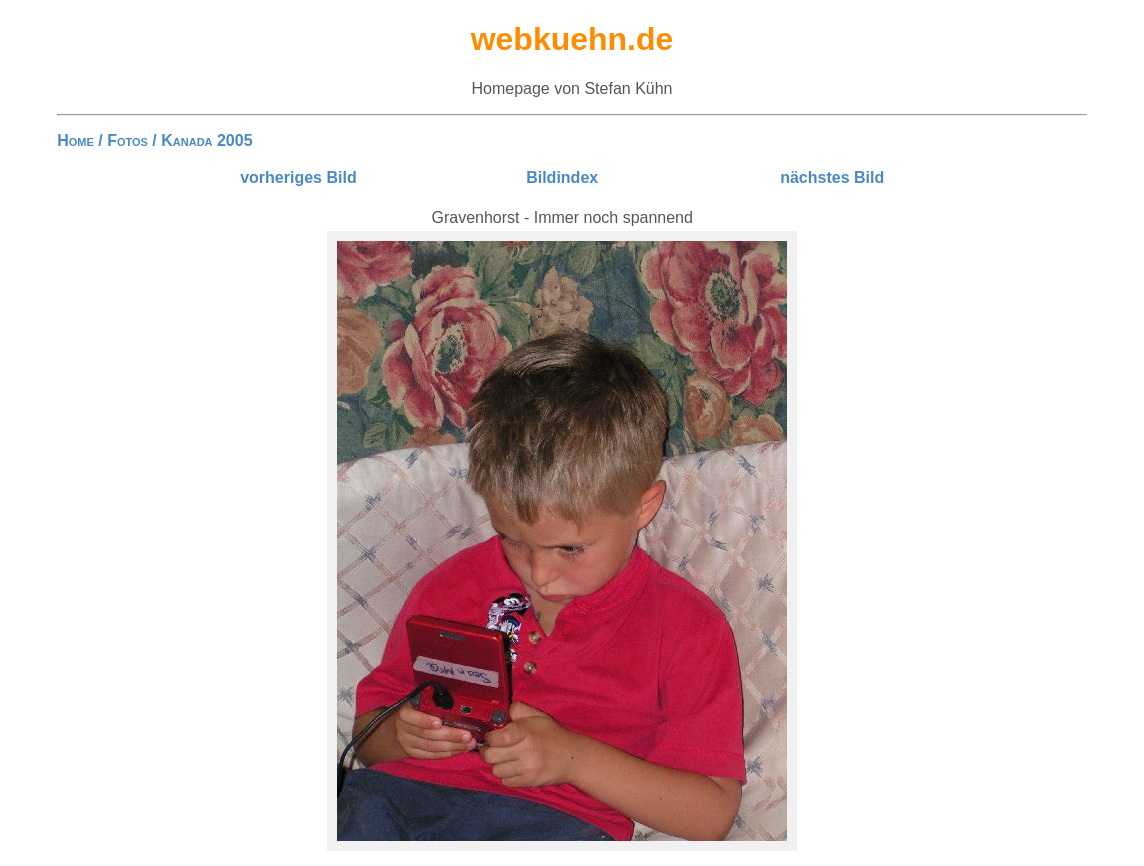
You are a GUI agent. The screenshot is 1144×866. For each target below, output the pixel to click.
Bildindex (562, 177)
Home (75, 140)
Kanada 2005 (206, 140)
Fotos (127, 140)
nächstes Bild (832, 177)
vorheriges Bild (298, 177)
